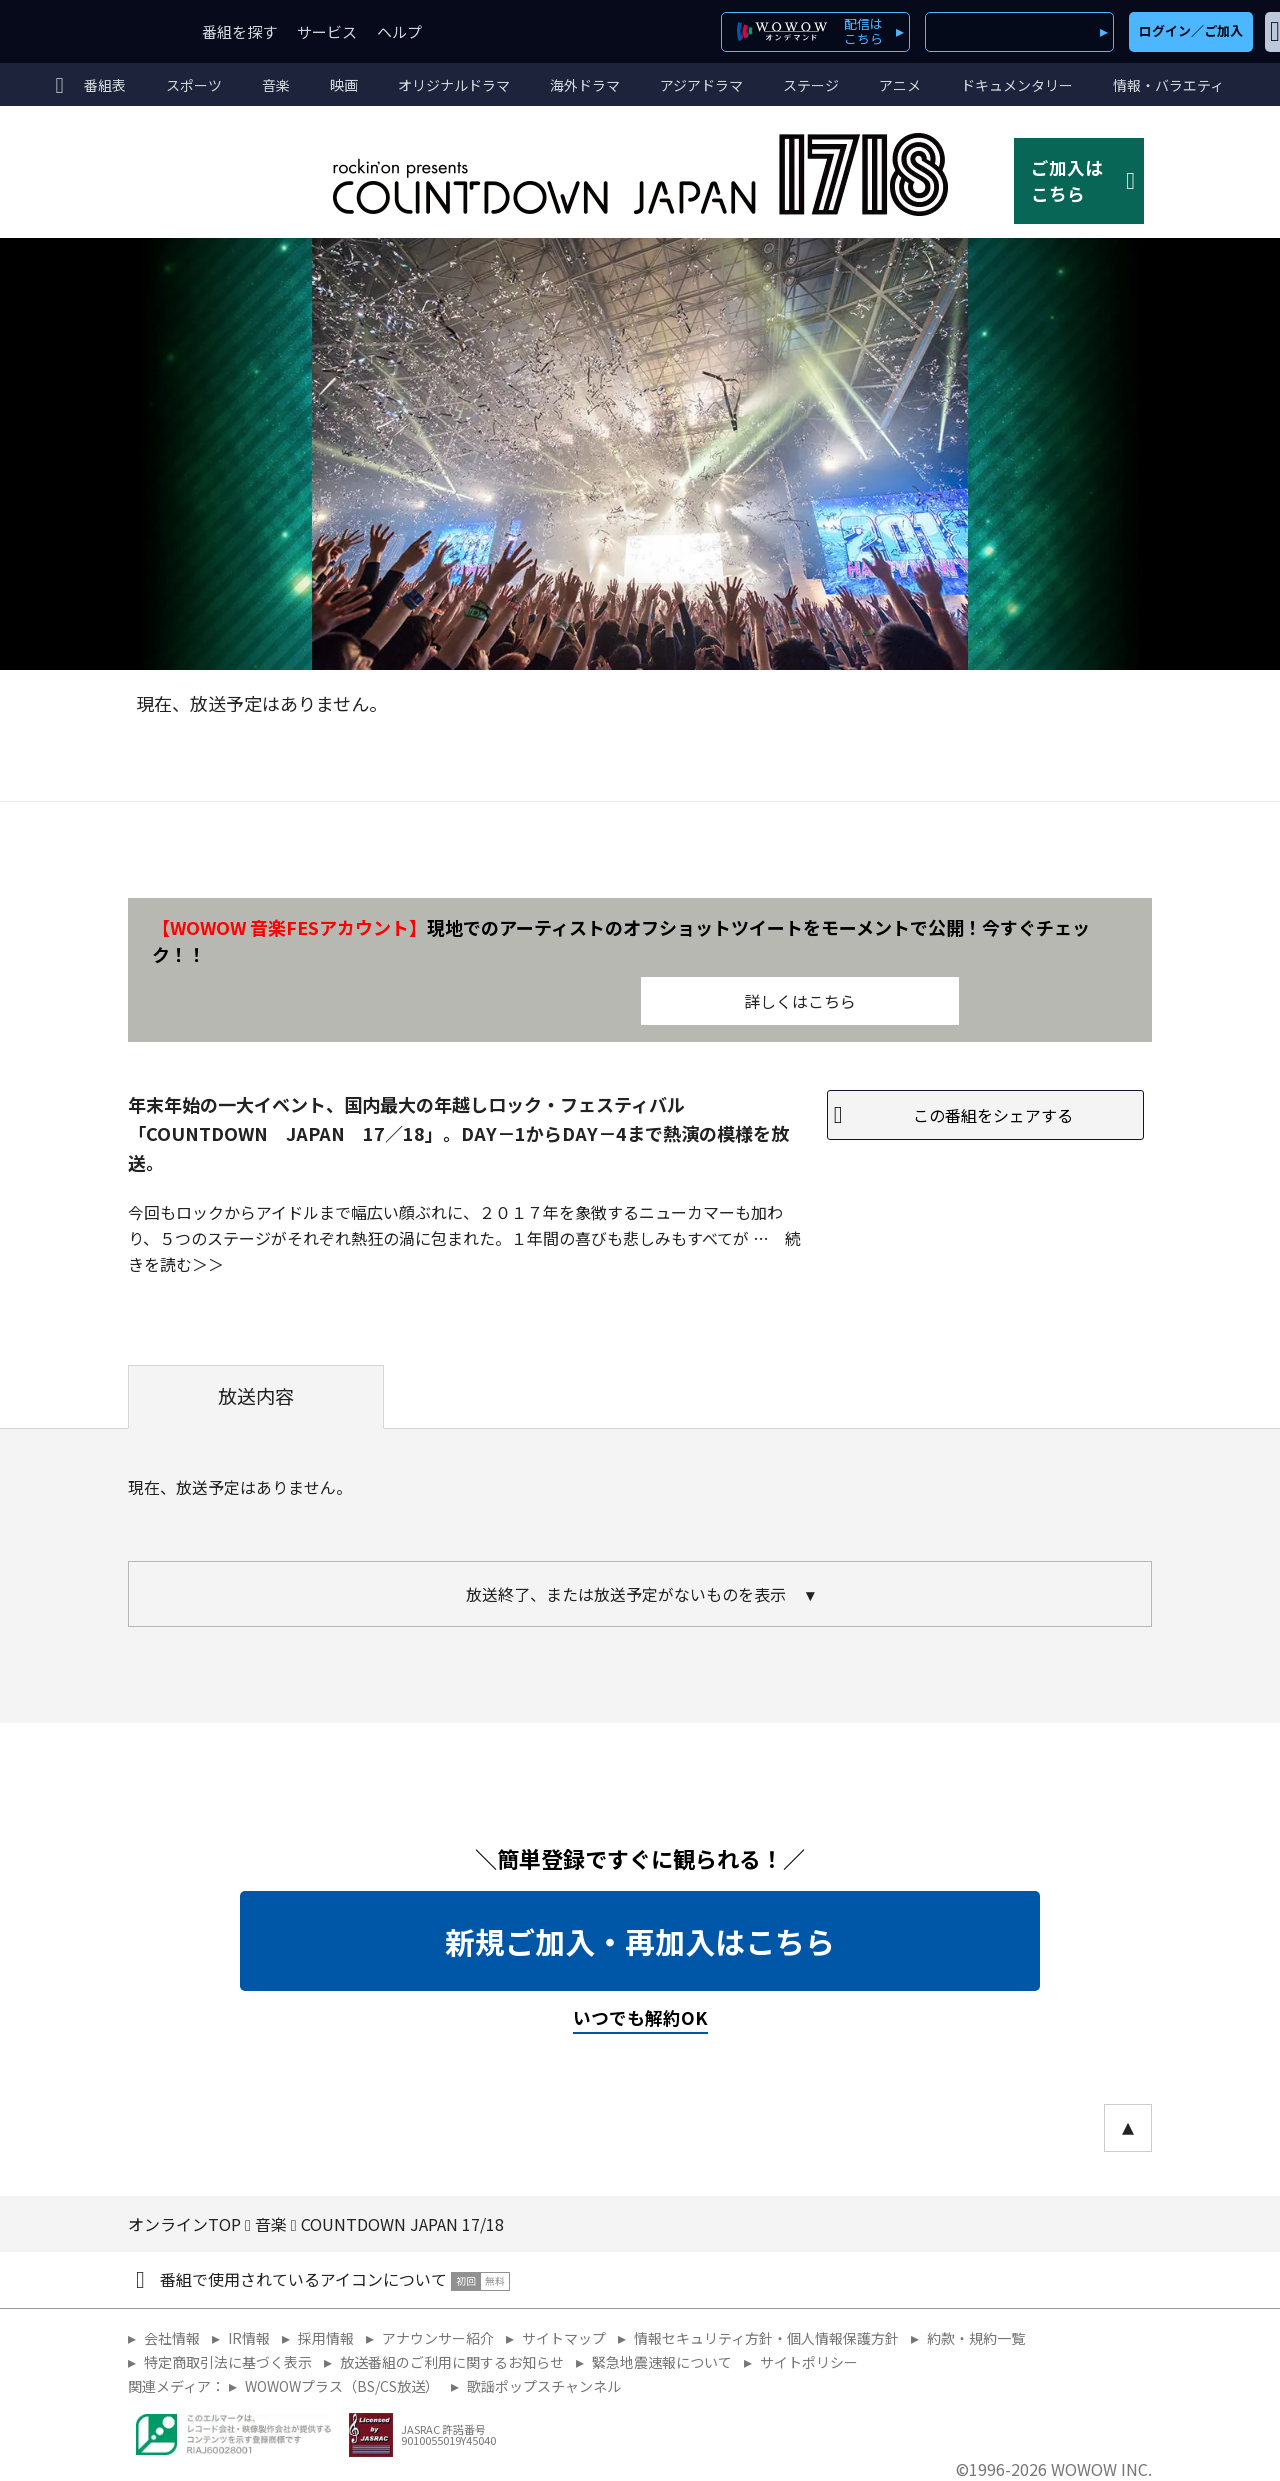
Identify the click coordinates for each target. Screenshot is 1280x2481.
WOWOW (88, 31)
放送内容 (256, 1396)
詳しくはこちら (800, 1001)
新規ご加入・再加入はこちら (640, 1941)
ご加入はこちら (1083, 180)
